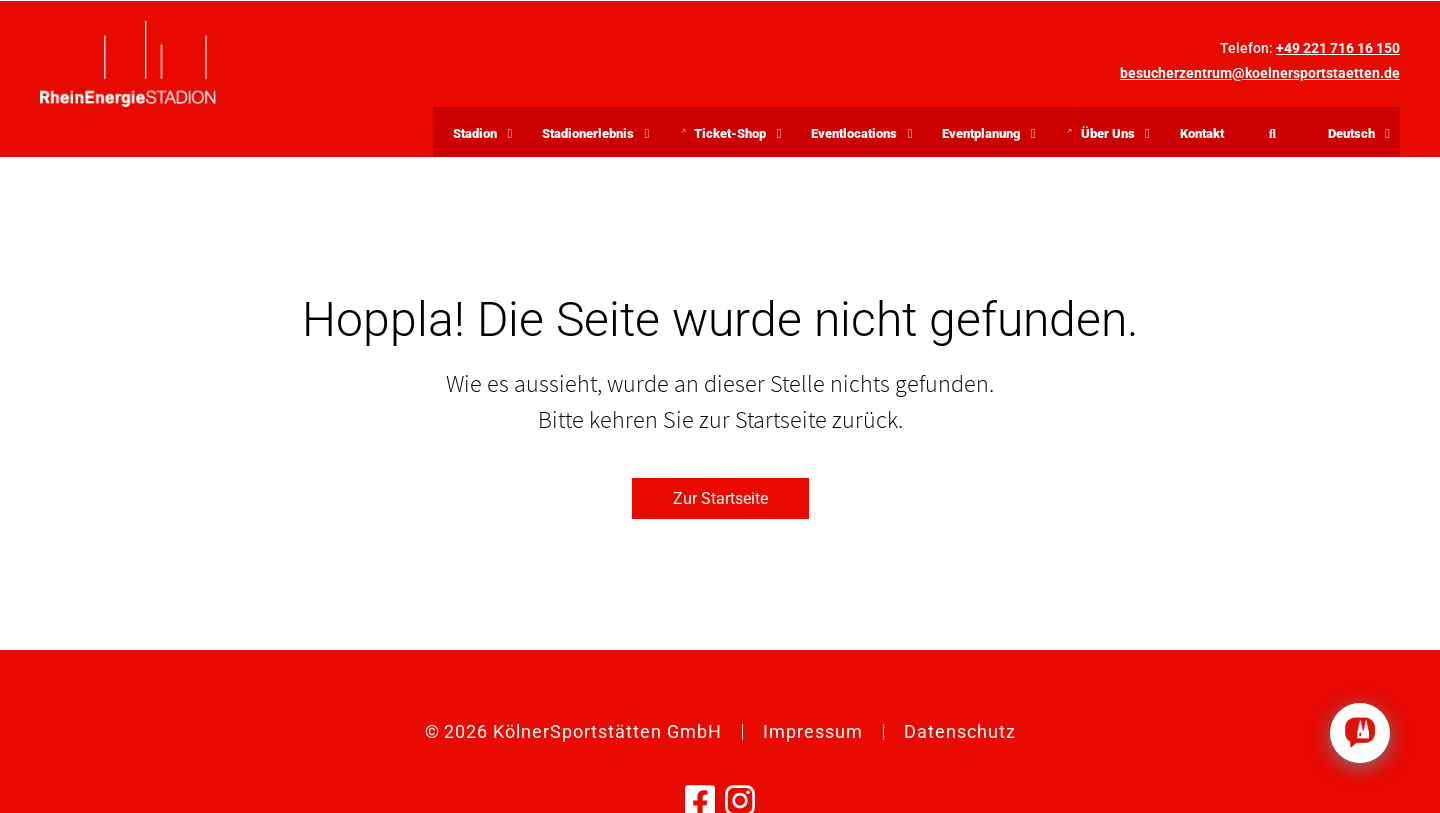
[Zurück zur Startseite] (128, 64)
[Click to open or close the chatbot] (1360, 733)
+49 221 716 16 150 (1338, 48)
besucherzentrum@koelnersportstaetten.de (1260, 73)
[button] (1350, 132)
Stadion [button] (475, 133)
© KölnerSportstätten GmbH (573, 731)
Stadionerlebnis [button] (588, 133)
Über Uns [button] (1112, 136)
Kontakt (1202, 133)
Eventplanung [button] (981, 133)
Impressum (813, 731)
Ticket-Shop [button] (735, 136)
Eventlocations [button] (854, 133)
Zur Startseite (720, 498)
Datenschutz (960, 731)
